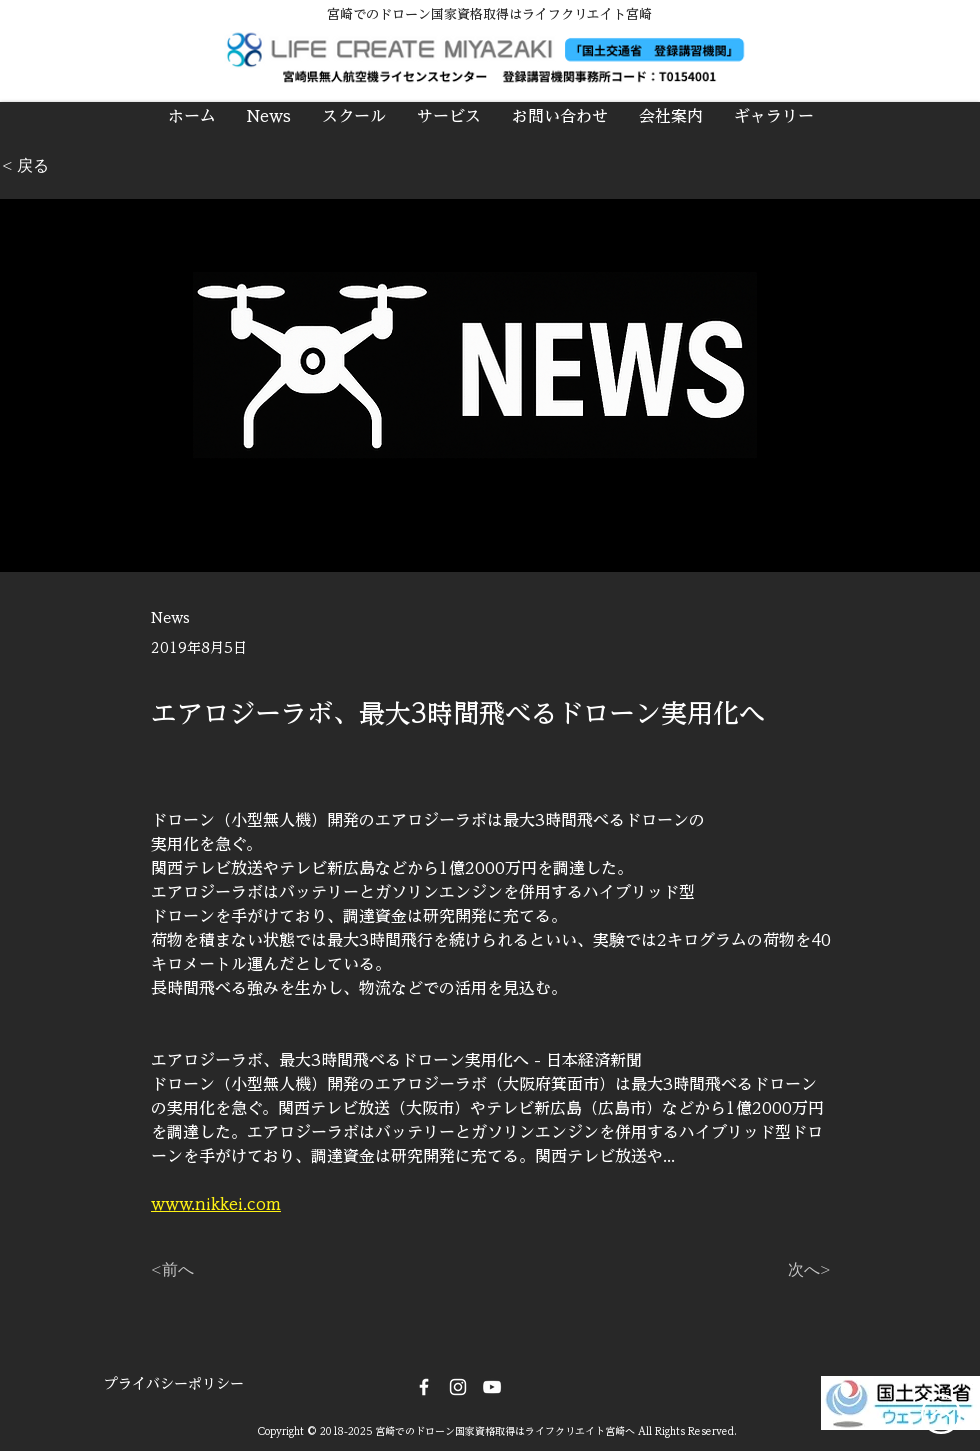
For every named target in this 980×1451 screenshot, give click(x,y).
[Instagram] (458, 1387)
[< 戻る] (68, 166)
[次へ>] (781, 1270)
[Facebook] (424, 1387)
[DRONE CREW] (492, 1387)
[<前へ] (217, 1270)
